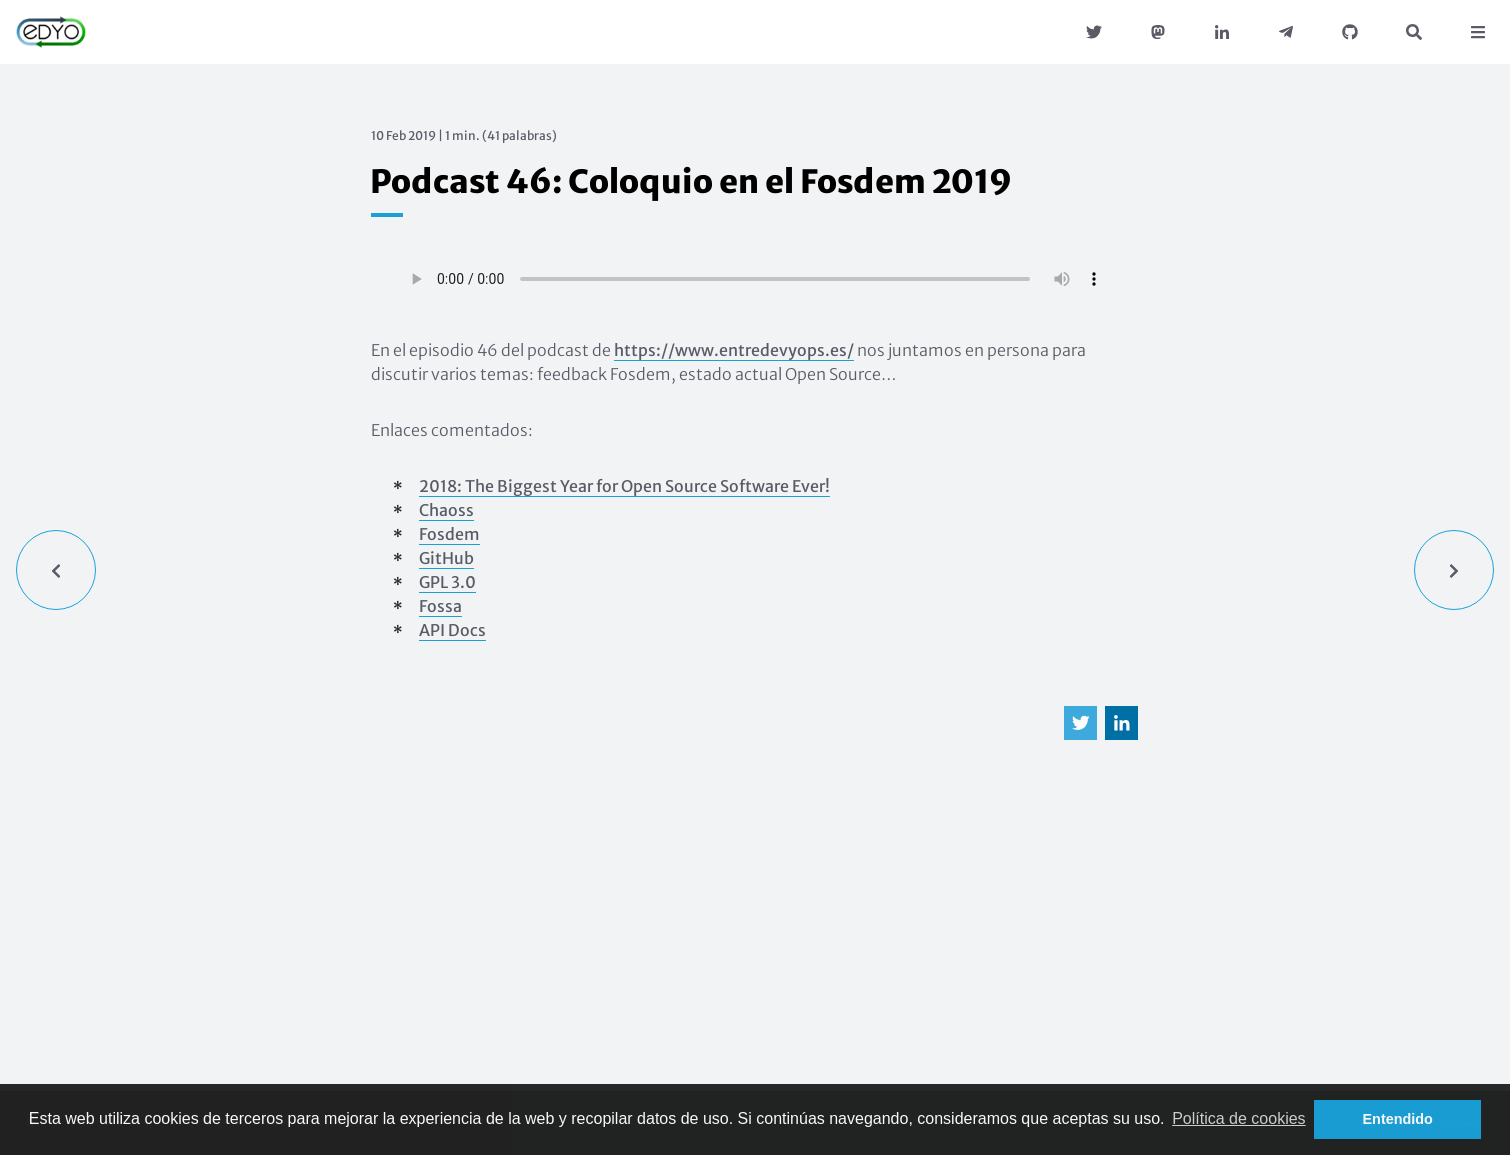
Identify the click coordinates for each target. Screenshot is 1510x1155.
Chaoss (446, 510)
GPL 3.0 (447, 582)
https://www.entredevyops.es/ (734, 350)
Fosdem (449, 534)
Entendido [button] (1398, 1119)
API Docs (452, 630)
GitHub (446, 558)
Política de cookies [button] (1238, 1118)
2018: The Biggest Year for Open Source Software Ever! (624, 486)
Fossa (440, 606)
